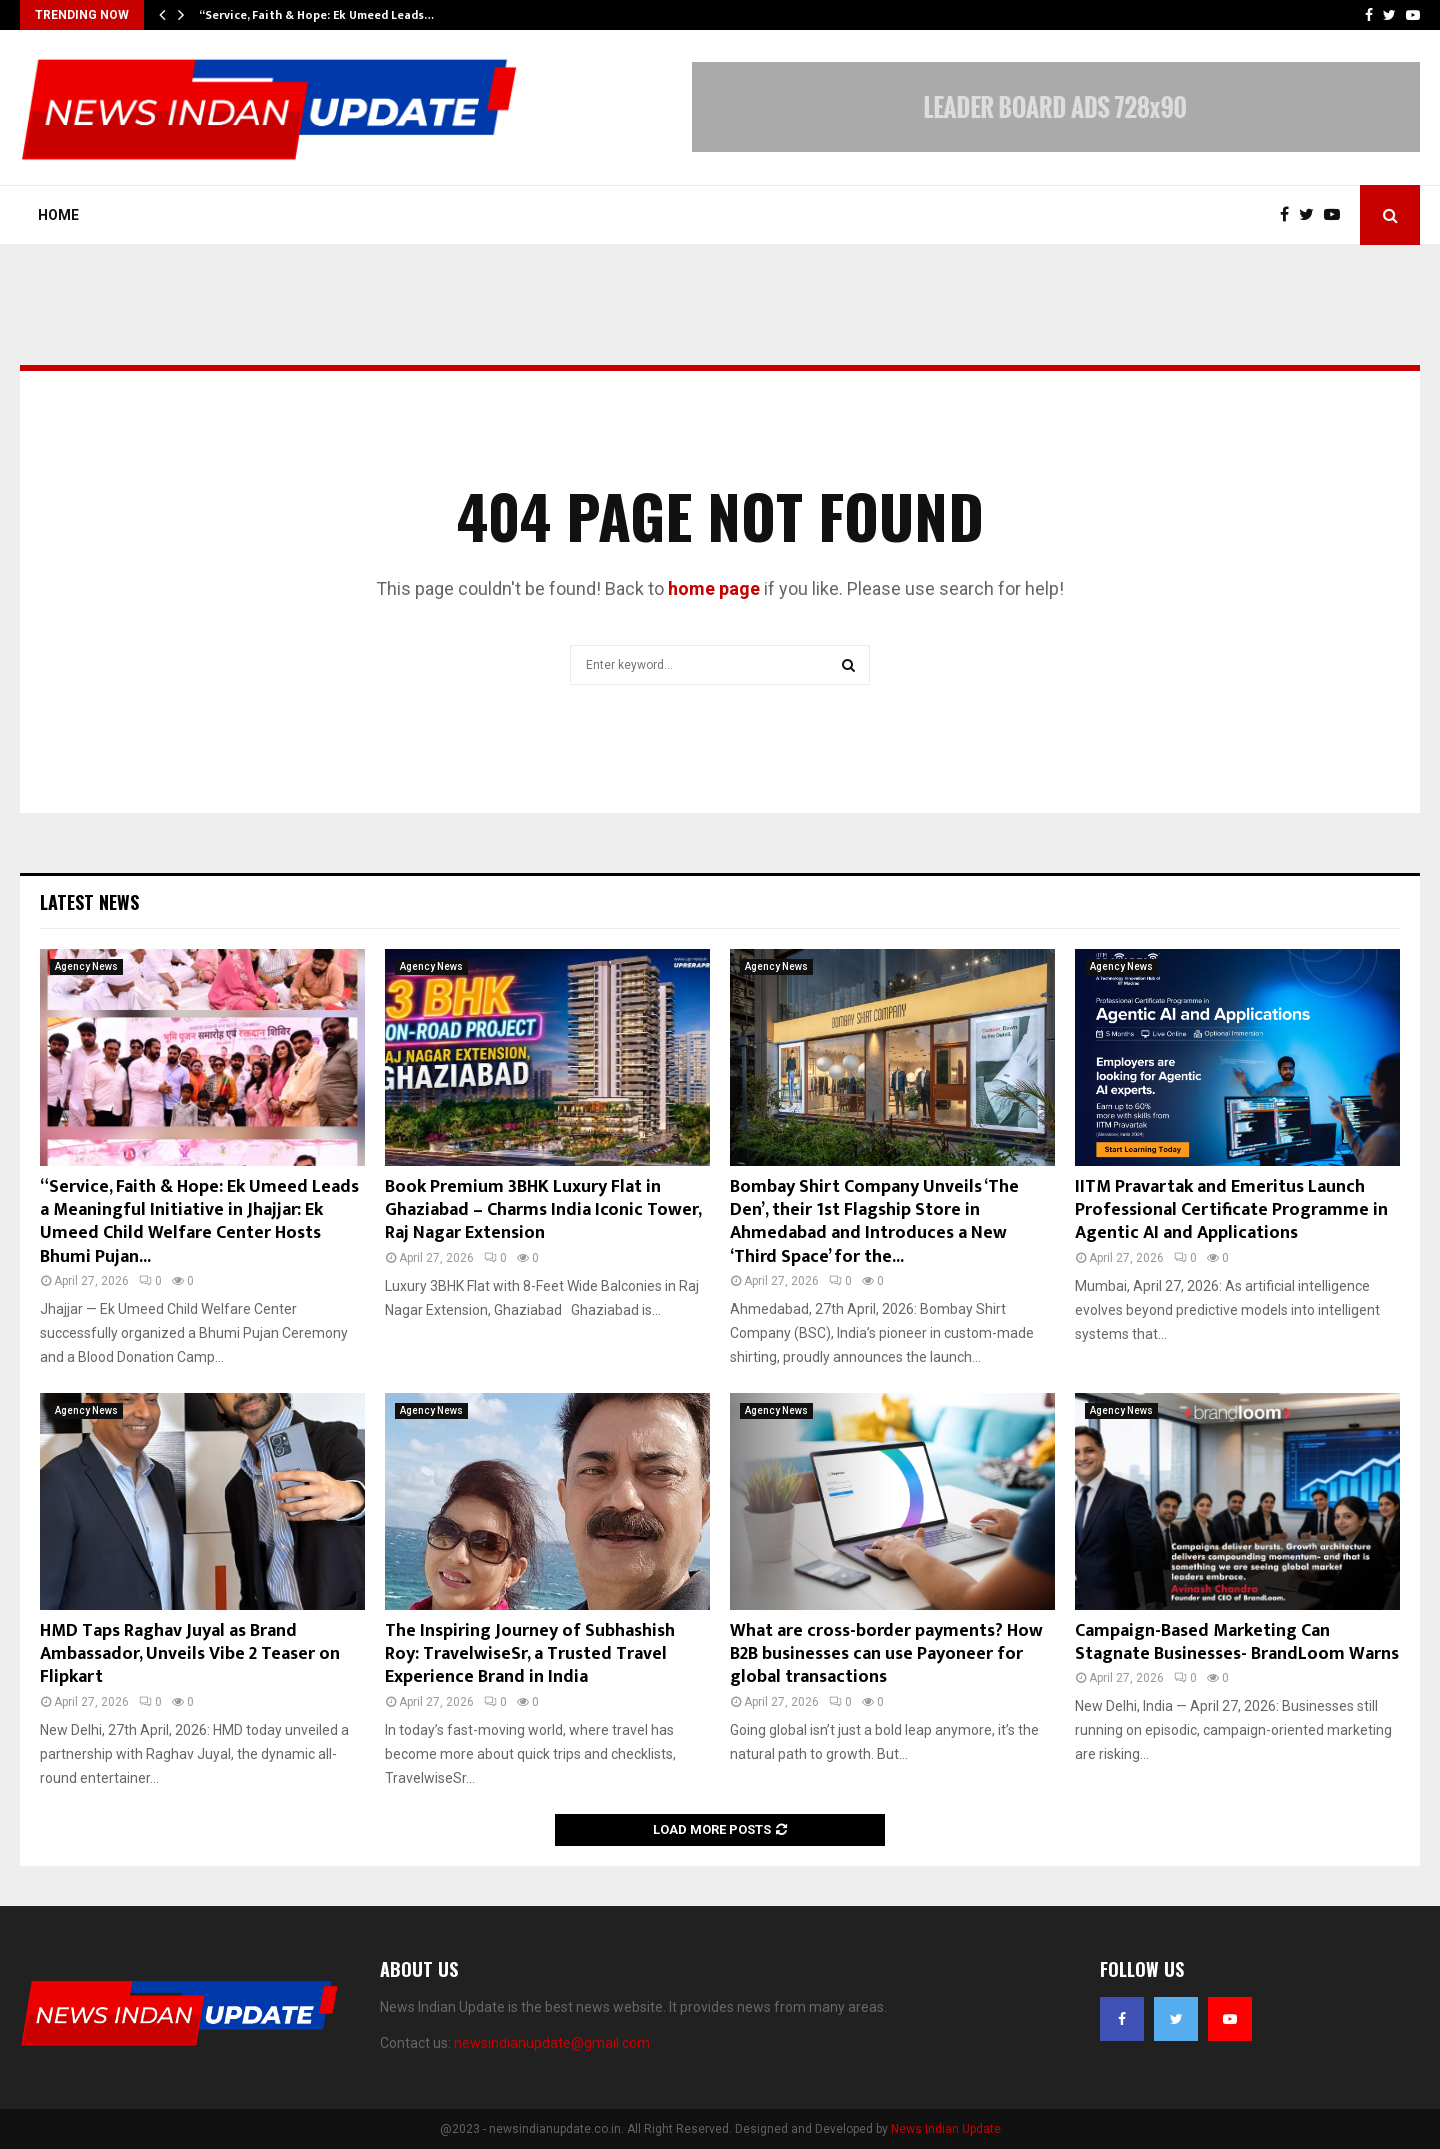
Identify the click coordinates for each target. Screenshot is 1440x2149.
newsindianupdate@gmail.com (552, 2043)
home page (714, 588)
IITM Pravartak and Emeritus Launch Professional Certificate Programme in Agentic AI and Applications (1231, 1210)
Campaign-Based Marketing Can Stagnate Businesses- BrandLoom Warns (1237, 1642)
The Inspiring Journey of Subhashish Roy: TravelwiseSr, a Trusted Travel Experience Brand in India (530, 1654)
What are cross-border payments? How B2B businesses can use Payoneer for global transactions (886, 1654)
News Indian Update (946, 2129)
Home (58, 215)
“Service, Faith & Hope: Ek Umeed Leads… (316, 15)
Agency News (86, 966)
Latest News (89, 902)
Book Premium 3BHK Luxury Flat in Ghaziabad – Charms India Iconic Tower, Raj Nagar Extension (543, 1210)
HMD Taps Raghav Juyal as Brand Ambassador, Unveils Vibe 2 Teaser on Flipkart (190, 1654)
